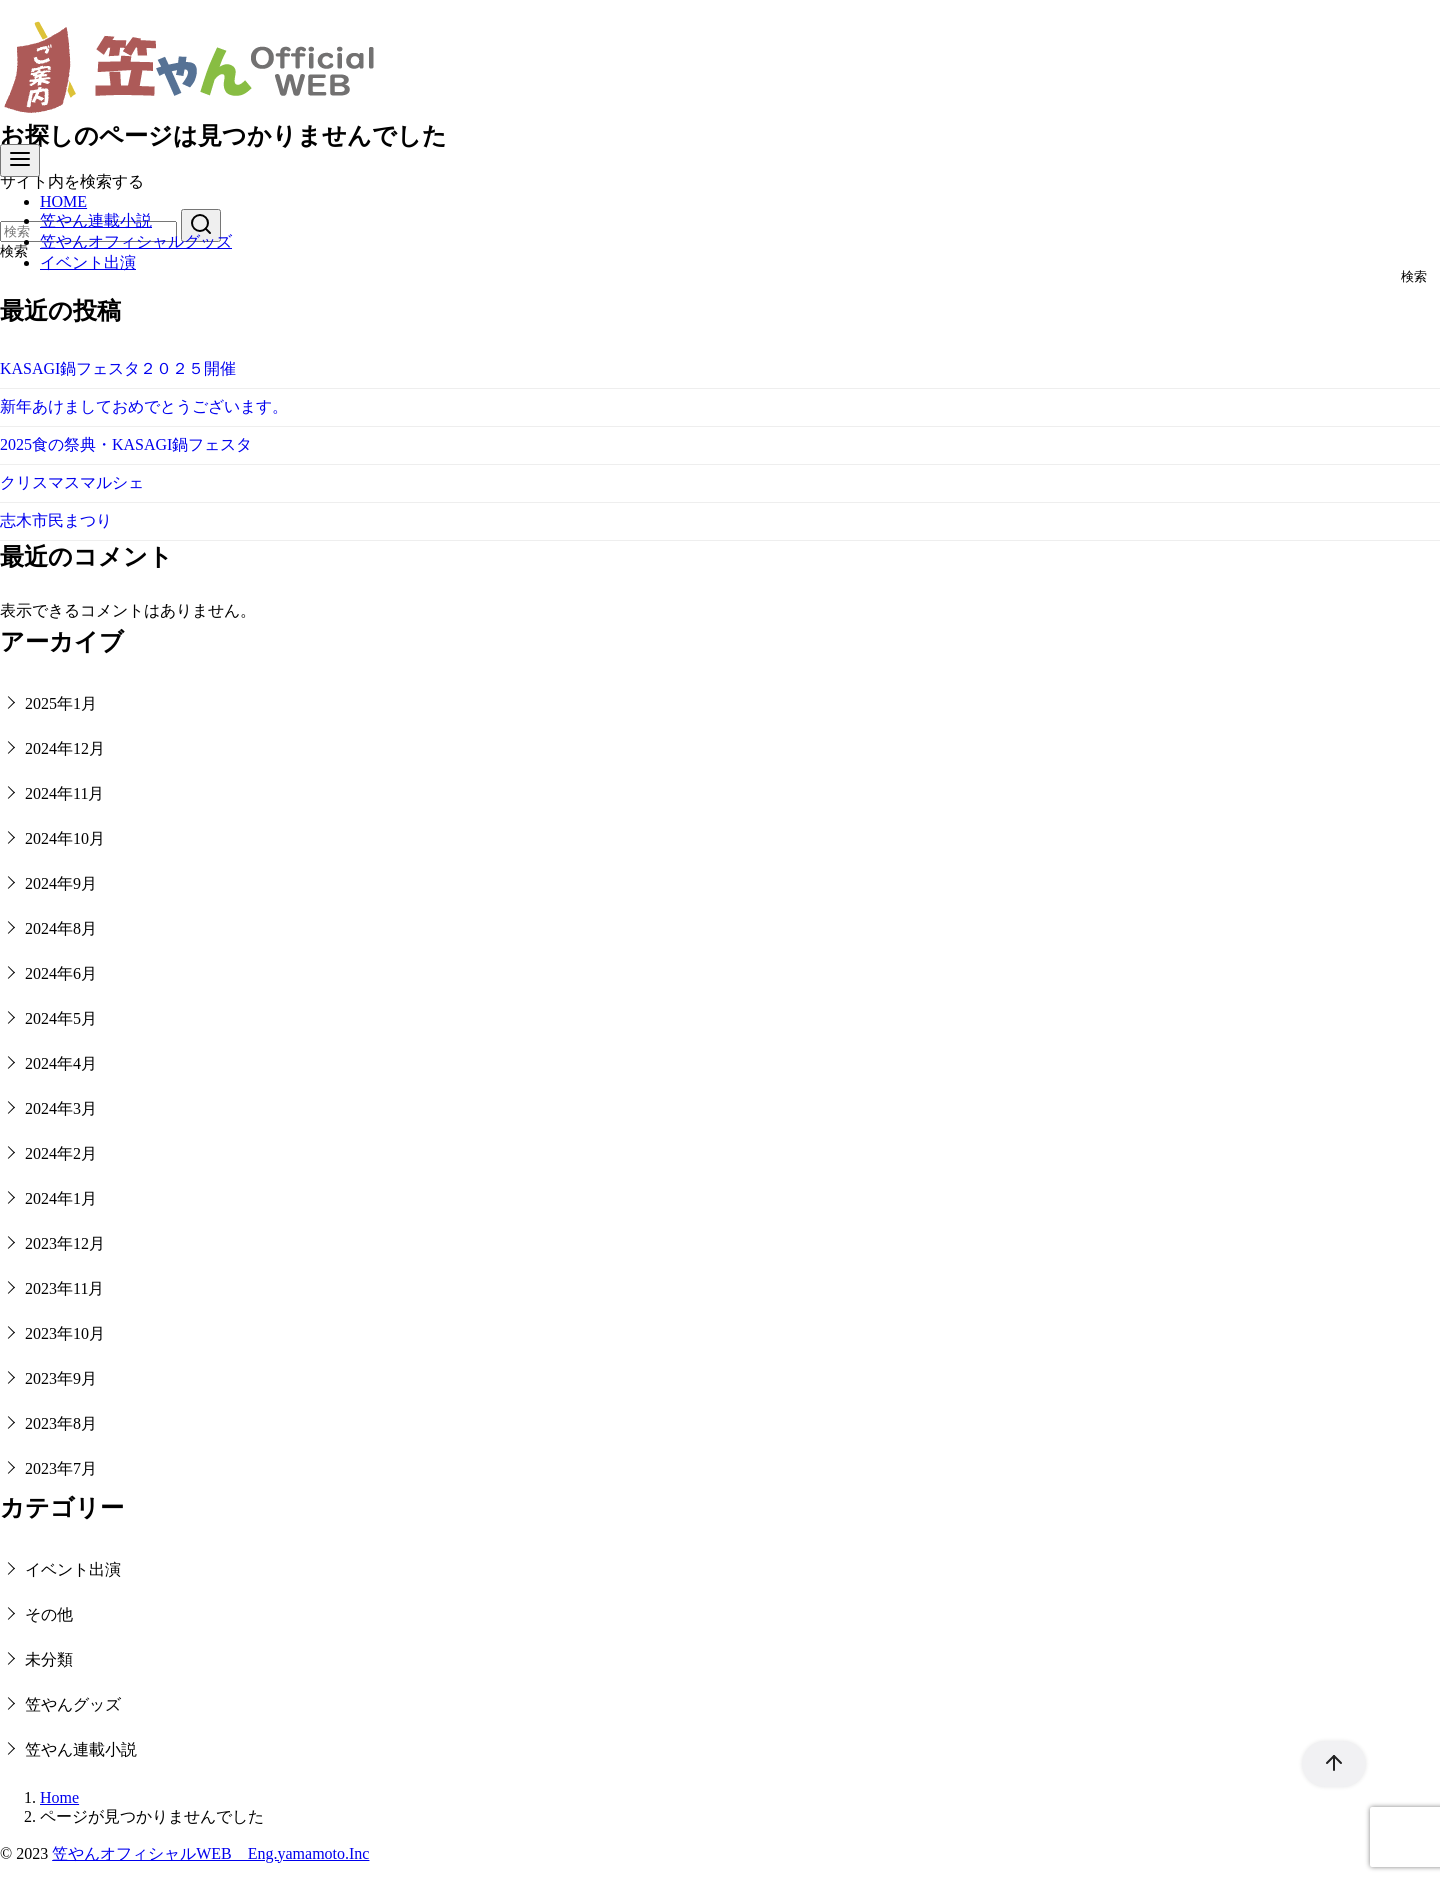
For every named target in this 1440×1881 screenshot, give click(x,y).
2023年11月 (64, 1288)
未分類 (49, 1659)
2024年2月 (61, 1153)
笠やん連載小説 (96, 220)
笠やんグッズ (73, 1704)
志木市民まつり (56, 520)
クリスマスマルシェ (72, 482)
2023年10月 (65, 1333)
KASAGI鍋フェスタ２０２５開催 (118, 368)
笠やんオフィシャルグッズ (136, 241)
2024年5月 (61, 1018)
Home (59, 1797)
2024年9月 (61, 883)
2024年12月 (65, 748)
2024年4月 (61, 1063)
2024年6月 (61, 973)
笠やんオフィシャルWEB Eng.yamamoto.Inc (210, 1853)
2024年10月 (65, 838)
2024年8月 (61, 928)
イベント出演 (88, 262)
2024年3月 (61, 1108)
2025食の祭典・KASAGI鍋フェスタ (126, 444)
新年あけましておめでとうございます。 (144, 406)
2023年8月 (61, 1423)
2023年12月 (65, 1243)
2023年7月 (61, 1468)
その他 (49, 1614)
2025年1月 (61, 703)
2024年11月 (64, 793)
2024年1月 (61, 1198)
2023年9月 (61, 1378)
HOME (63, 201)
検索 (1414, 277)
